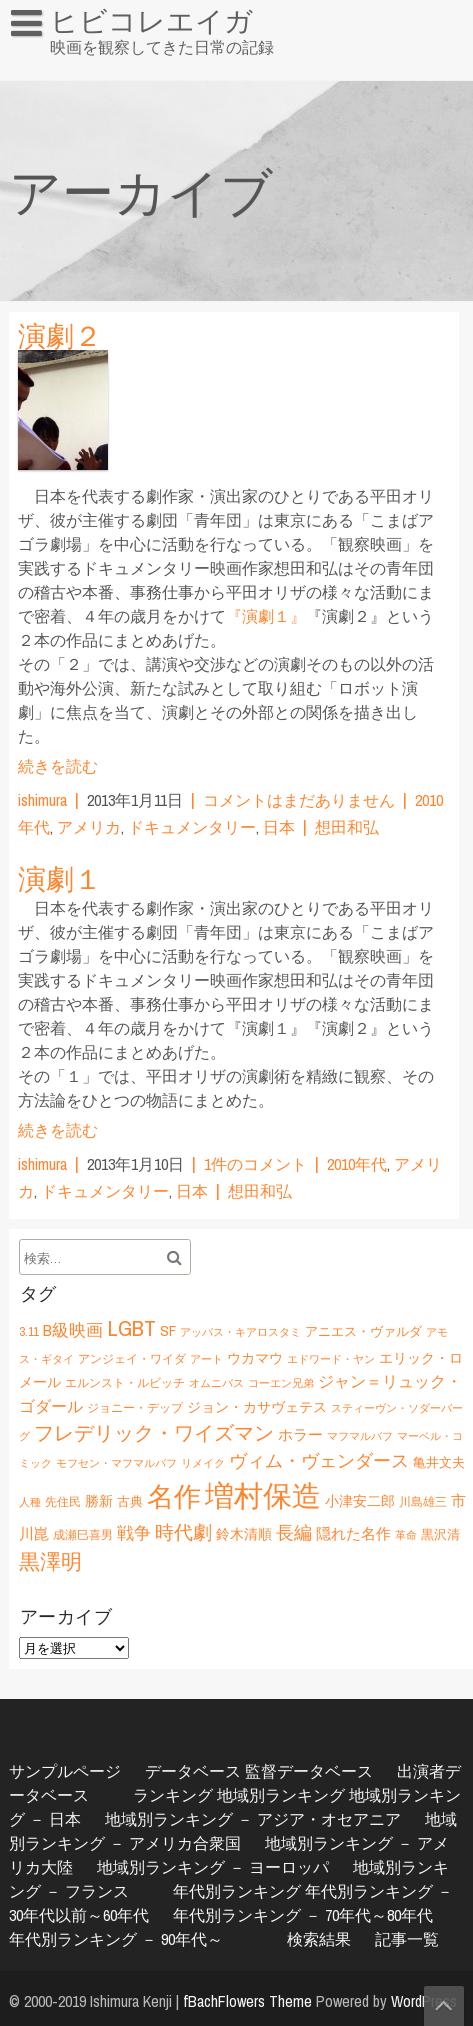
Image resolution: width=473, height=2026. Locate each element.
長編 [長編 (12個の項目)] (294, 1532)
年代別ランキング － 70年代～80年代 (303, 1915)
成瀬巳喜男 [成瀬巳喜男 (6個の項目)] (83, 1534)
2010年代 (357, 1164)
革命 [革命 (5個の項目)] (406, 1535)
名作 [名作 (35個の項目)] (174, 1496)
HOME (40, 64)
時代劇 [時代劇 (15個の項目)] (183, 1532)
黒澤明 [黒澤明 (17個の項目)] (50, 1561)
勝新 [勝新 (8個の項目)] (99, 1500)
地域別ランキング (281, 1795)
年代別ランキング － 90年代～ (116, 1939)
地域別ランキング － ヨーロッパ (213, 1867)
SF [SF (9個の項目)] (168, 1330)
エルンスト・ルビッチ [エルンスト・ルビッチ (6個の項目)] (125, 1382)
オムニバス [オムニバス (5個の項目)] (216, 1383)
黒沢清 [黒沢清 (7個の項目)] (440, 1534)
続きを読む (58, 766)
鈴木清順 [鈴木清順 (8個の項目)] (244, 1533)
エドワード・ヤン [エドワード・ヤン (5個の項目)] (331, 1359)
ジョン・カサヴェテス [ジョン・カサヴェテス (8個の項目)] (257, 1406)
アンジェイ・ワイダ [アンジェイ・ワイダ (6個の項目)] (132, 1358)
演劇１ (60, 879)
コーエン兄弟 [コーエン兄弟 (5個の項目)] (281, 1383)
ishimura (42, 800)
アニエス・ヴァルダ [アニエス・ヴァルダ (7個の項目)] (363, 1331)
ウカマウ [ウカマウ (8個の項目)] (255, 1357)
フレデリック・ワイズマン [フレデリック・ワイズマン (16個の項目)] (154, 1432)
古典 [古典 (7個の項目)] (130, 1501)
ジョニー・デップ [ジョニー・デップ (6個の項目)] (135, 1407)
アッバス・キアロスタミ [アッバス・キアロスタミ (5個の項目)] (240, 1332)
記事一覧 (407, 1939)
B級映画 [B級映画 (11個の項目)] (73, 1330)
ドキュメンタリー (192, 827)
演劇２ (60, 336)
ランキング (173, 1795)
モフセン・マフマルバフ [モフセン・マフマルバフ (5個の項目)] (116, 1463)
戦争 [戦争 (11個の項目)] (134, 1533)
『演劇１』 (266, 616)
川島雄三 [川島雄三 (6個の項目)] (423, 1501)
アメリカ (89, 827)
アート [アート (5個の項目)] (206, 1359)
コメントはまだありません (299, 800)
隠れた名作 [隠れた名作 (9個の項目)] (353, 1533)
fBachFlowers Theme (247, 2001)
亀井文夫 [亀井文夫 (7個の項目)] (439, 1462)
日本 (279, 827)
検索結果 (319, 1939)
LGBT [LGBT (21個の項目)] (131, 1328)
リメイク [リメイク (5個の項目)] (203, 1463)
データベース (193, 1771)
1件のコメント (255, 1164)
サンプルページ (65, 1771)
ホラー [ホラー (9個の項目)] (300, 1434)
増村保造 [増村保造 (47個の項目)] (263, 1495)
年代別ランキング (237, 1891)
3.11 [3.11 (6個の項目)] (29, 1331)
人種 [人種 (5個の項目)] (30, 1502)
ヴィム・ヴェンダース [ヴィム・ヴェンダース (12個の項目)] (319, 1460)
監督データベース (309, 1771)
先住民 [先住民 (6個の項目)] (63, 1501)
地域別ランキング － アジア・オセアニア (253, 1819)
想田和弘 (347, 827)
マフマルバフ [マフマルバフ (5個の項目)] (360, 1436)
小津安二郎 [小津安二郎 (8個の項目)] (360, 1500)
